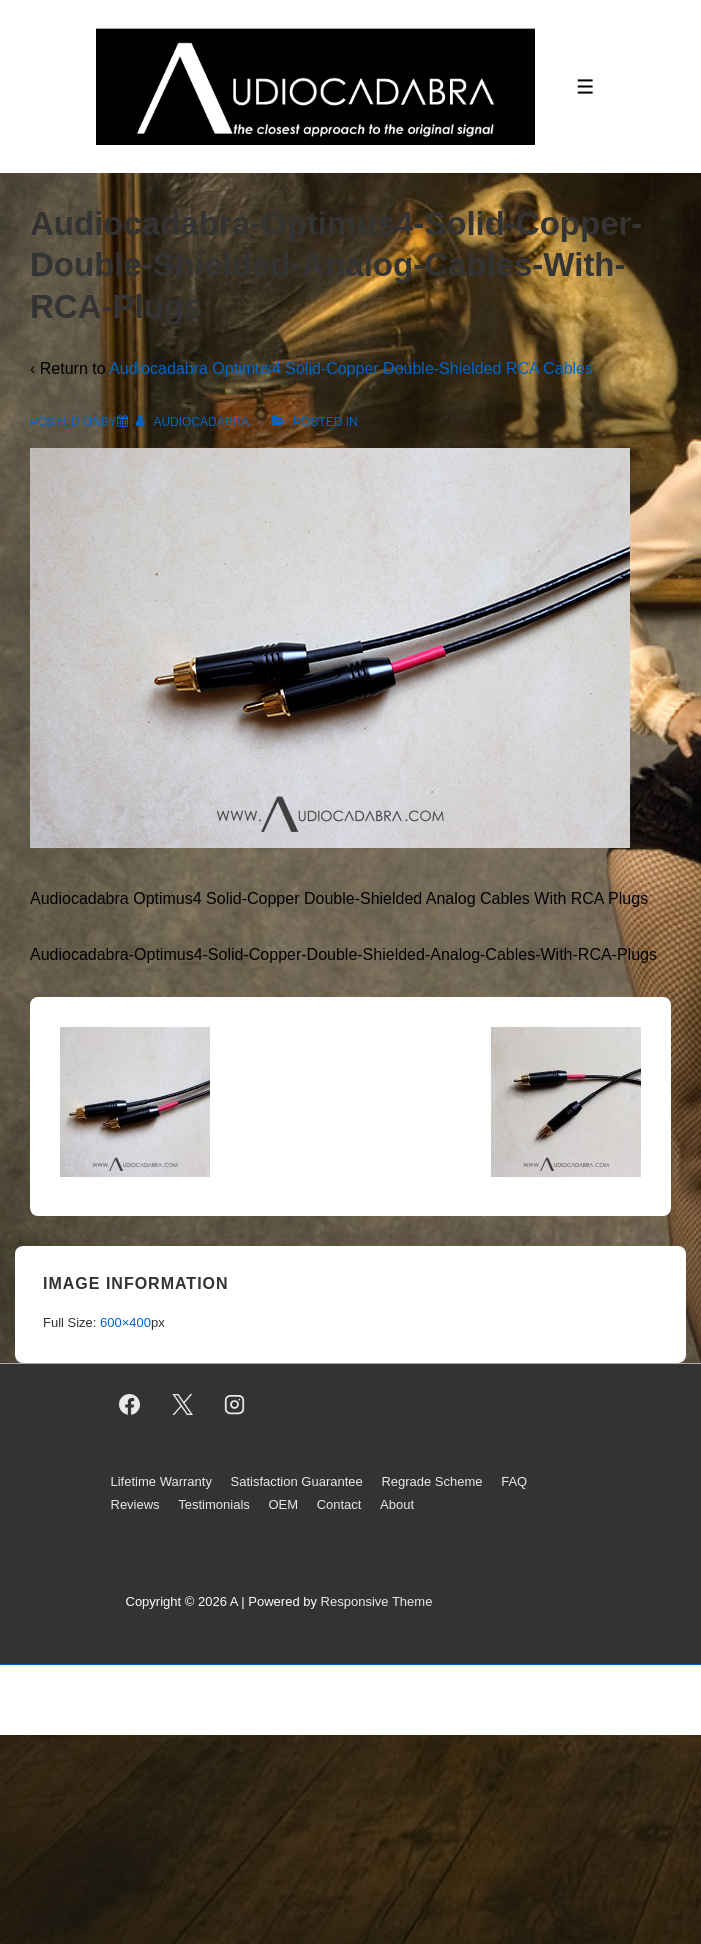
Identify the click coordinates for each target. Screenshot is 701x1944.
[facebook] (130, 1405)
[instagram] (235, 1405)
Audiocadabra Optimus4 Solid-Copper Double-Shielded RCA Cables (351, 368)
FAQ (514, 1481)
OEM (283, 1504)
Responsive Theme (377, 1601)
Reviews (135, 1504)
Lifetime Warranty (161, 1481)
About (397, 1504)
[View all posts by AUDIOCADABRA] (194, 422)
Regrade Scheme (431, 1481)
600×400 (125, 1322)
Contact (339, 1504)
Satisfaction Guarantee (297, 1481)
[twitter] (182, 1405)
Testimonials (214, 1504)
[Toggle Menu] (585, 86)
